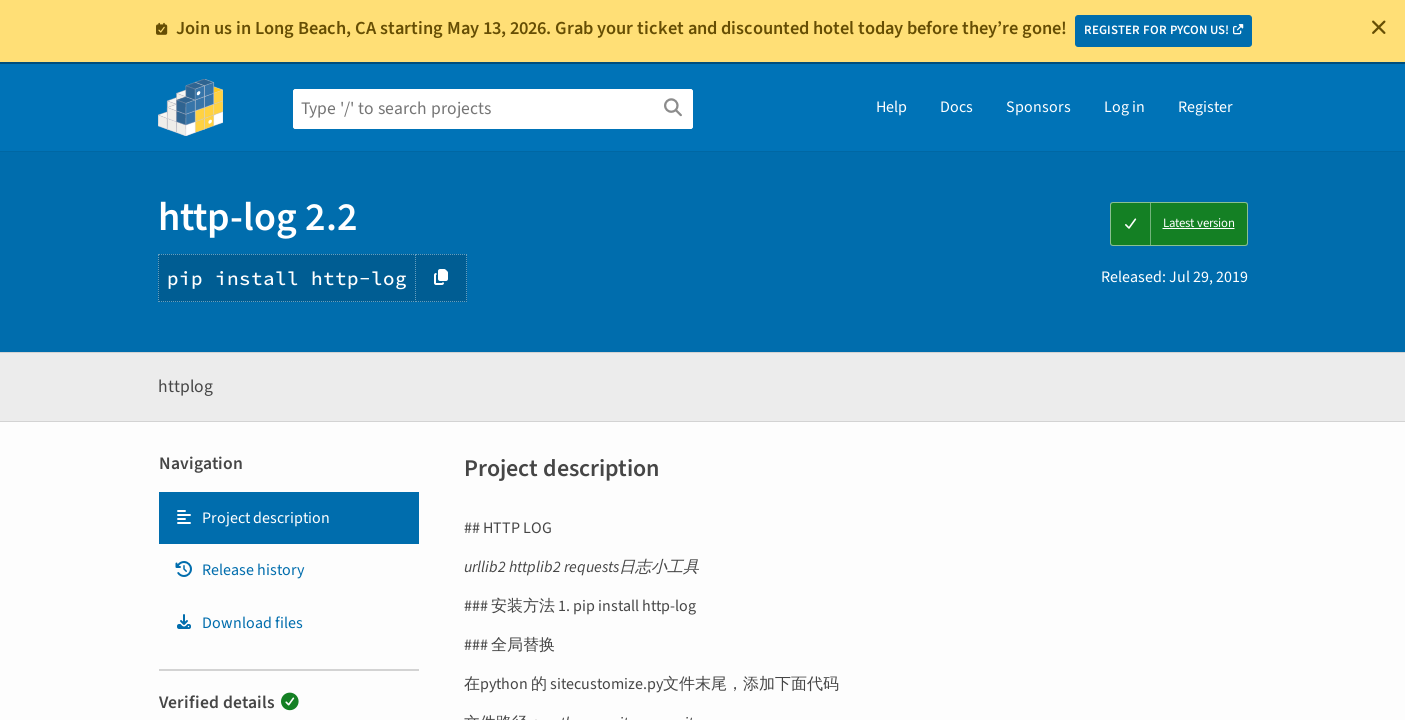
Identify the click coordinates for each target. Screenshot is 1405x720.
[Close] (1379, 27)
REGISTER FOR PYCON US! (1156, 30)
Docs (956, 107)
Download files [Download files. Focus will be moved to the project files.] (238, 623)
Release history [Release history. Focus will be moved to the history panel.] (239, 570)
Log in (1124, 107)
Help (891, 107)
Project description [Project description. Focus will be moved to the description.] (252, 518)
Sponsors (1038, 107)
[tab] (289, 518)
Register (1205, 107)
